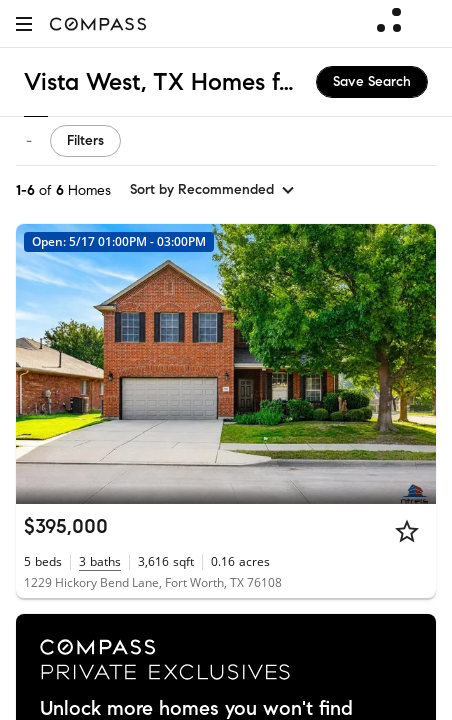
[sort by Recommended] (213, 190)
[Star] (407, 531)
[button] (24, 23)
